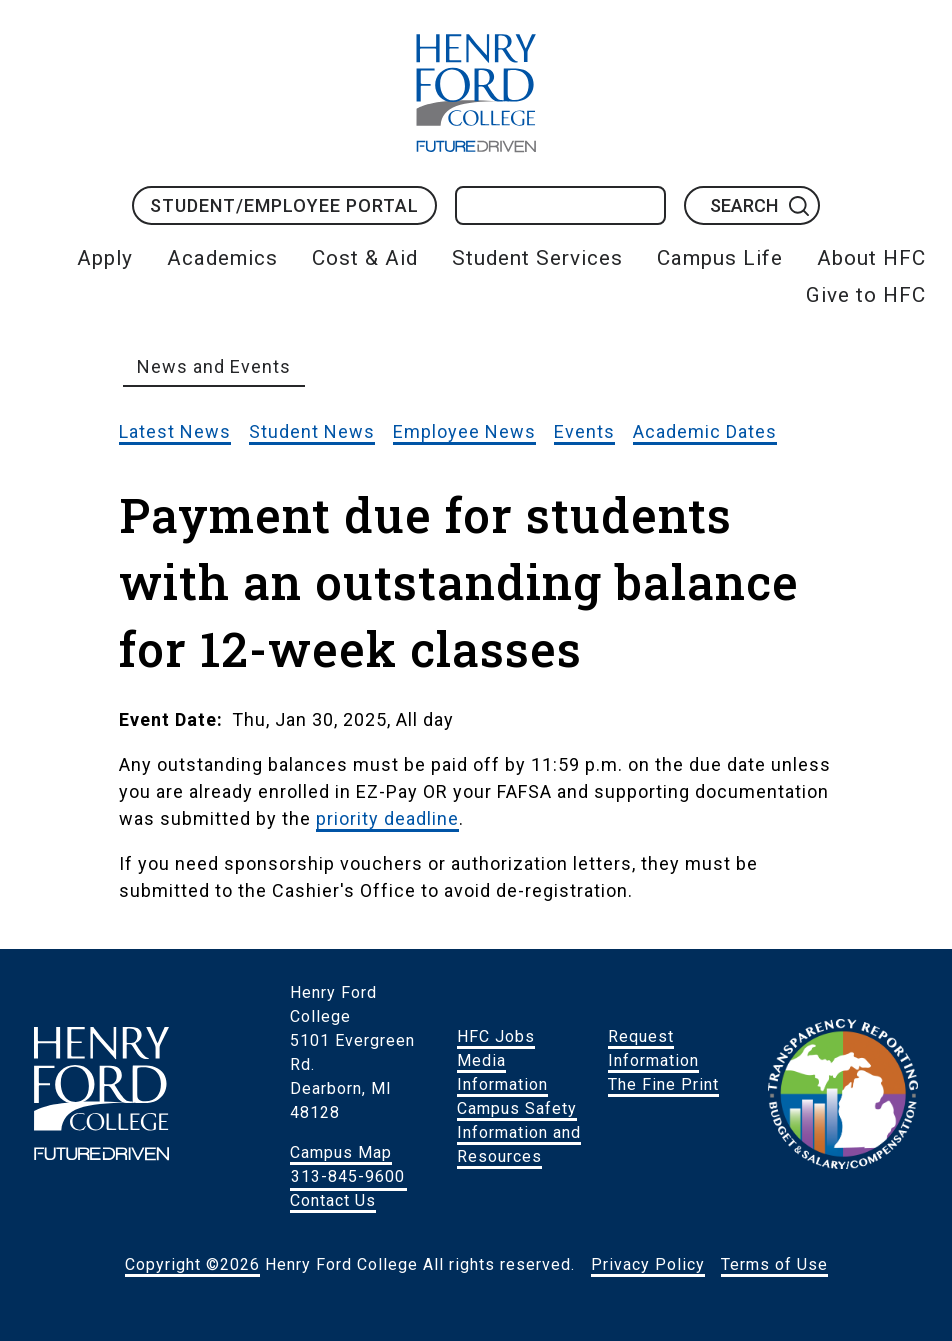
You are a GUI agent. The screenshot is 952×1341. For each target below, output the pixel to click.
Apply (105, 258)
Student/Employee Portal (284, 205)
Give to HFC (866, 295)
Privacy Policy (648, 1264)
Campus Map (341, 1152)
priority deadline (387, 818)
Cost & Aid (365, 258)
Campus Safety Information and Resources (519, 1132)
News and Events (214, 366)
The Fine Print (663, 1084)
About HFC (871, 258)
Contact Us (333, 1200)
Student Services (537, 258)
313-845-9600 (348, 1176)
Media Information (502, 1072)
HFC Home (476, 93)
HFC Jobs (496, 1036)
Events (584, 431)
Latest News (175, 431)
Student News (312, 431)
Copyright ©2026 (192, 1264)
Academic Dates (705, 431)
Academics (222, 258)
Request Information (653, 1048)
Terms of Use (774, 1264)
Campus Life (720, 258)
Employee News (464, 431)
